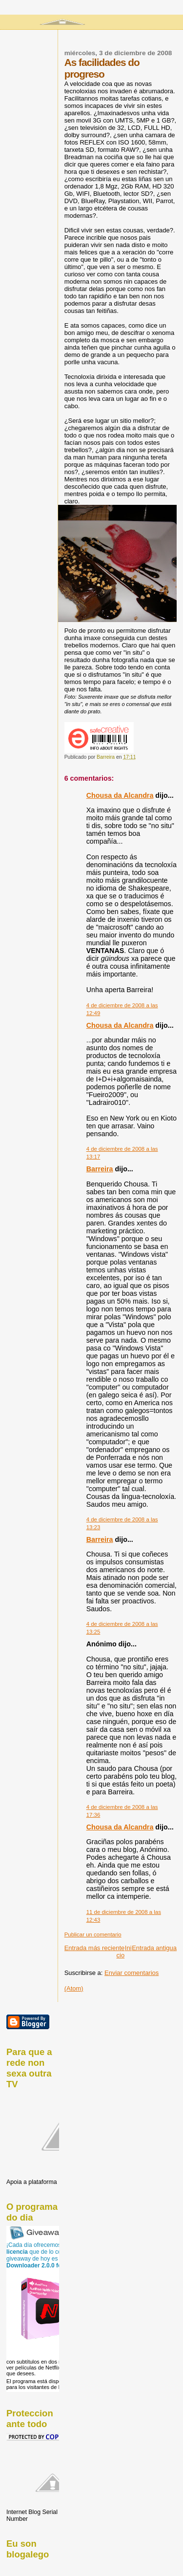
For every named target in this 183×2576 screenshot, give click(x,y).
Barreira (99, 1169)
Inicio (124, 1951)
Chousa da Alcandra (120, 795)
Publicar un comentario (93, 1934)
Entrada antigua (154, 1948)
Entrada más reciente (94, 1948)
